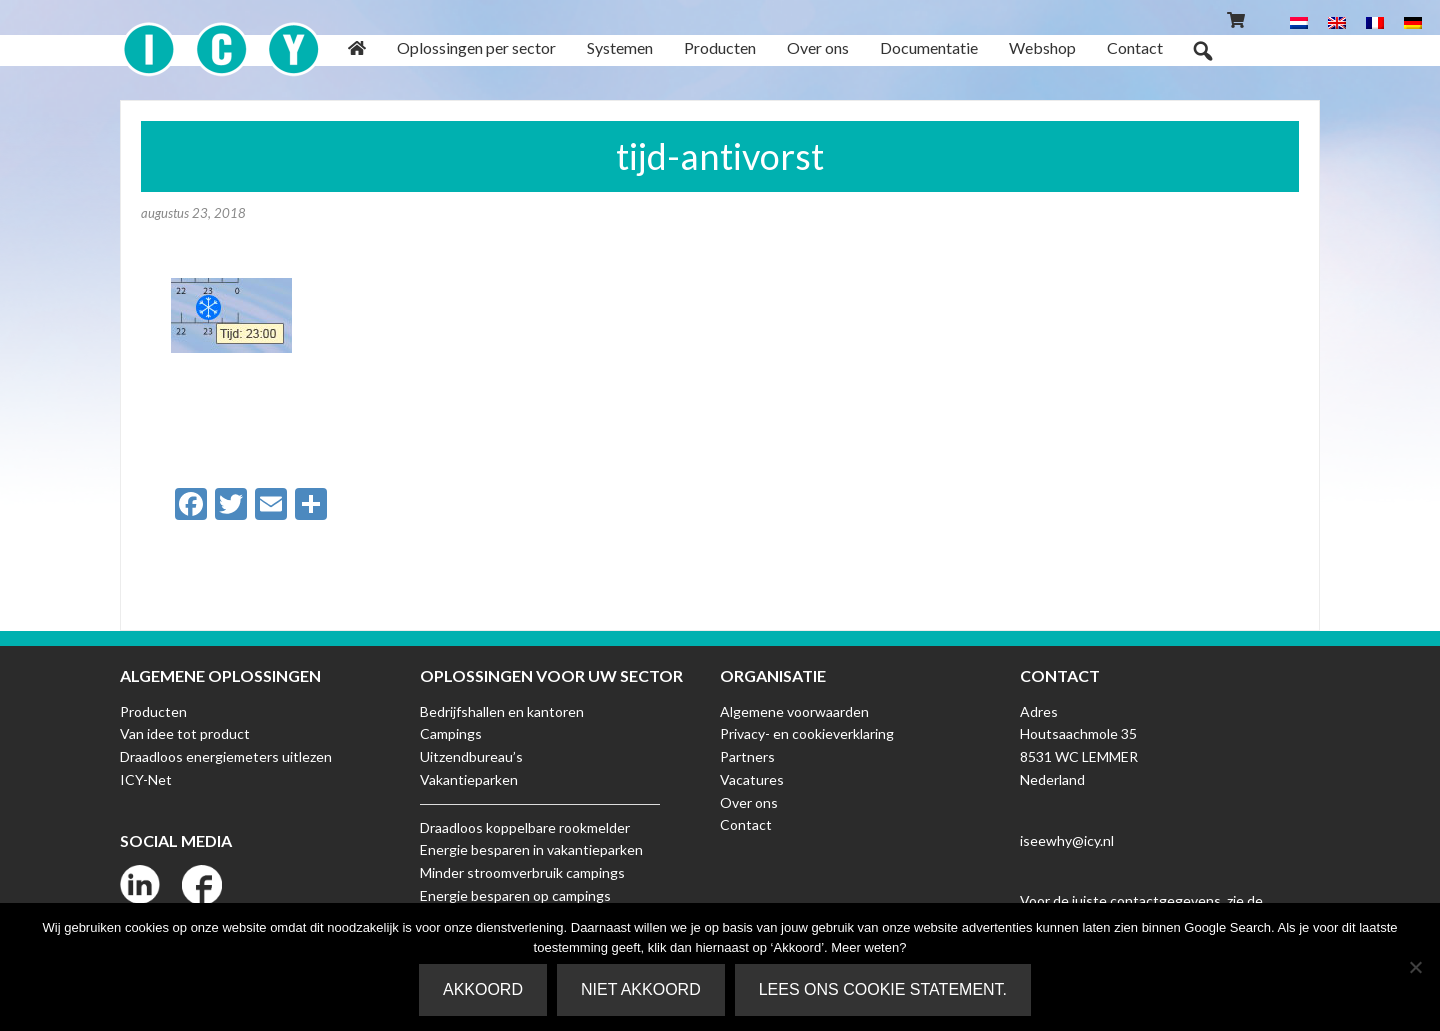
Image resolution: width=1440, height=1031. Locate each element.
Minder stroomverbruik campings (522, 872)
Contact (746, 824)
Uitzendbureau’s (471, 756)
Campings (451, 733)
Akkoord (483, 989)
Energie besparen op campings (515, 895)
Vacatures (752, 779)
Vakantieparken (469, 779)
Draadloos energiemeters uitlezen (226, 756)
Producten (153, 711)
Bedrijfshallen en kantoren (502, 711)
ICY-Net (146, 779)
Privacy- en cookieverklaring (807, 733)
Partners (747, 756)
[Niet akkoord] (1415, 967)
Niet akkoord (641, 989)
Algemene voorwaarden (794, 711)
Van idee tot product (185, 733)
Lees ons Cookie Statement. (883, 989)
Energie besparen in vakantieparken (531, 849)
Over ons (749, 802)
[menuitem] (1299, 21)
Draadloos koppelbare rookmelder (525, 827)
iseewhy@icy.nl (1067, 840)
